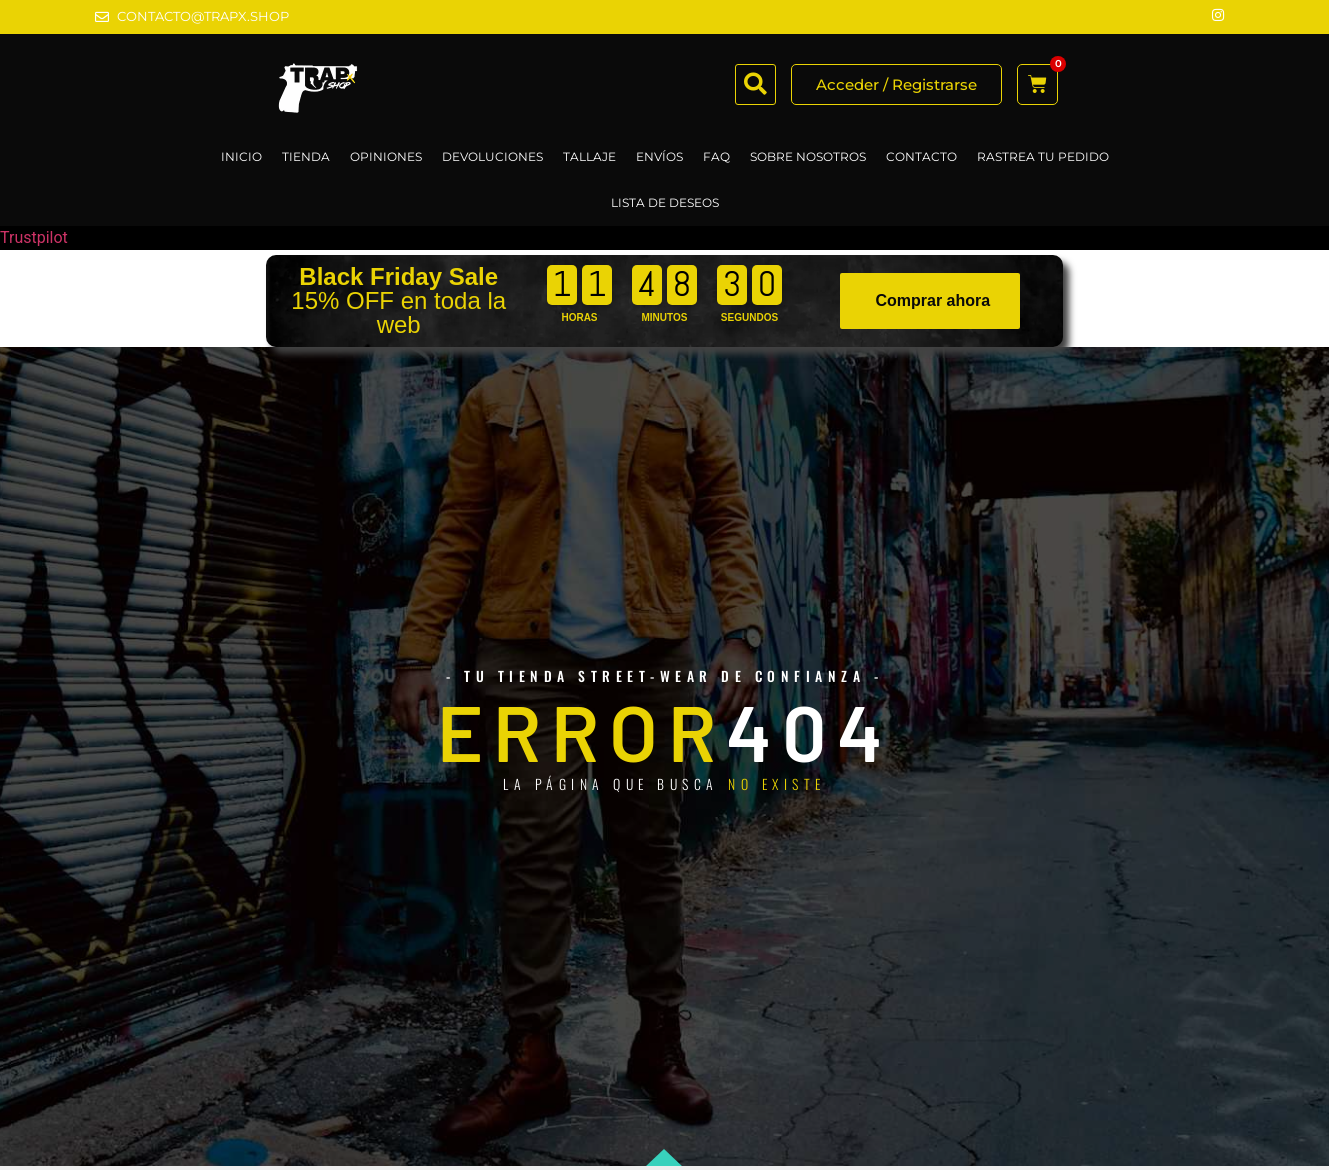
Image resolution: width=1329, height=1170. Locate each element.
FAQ (716, 156)
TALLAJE (589, 156)
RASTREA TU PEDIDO (1043, 156)
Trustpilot (34, 237)
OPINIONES (386, 156)
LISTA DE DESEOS (665, 202)
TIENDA (306, 156)
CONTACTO (921, 156)
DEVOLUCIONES (492, 156)
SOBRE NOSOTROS (808, 156)
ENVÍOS (659, 156)
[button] (755, 84)
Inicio (241, 156)
